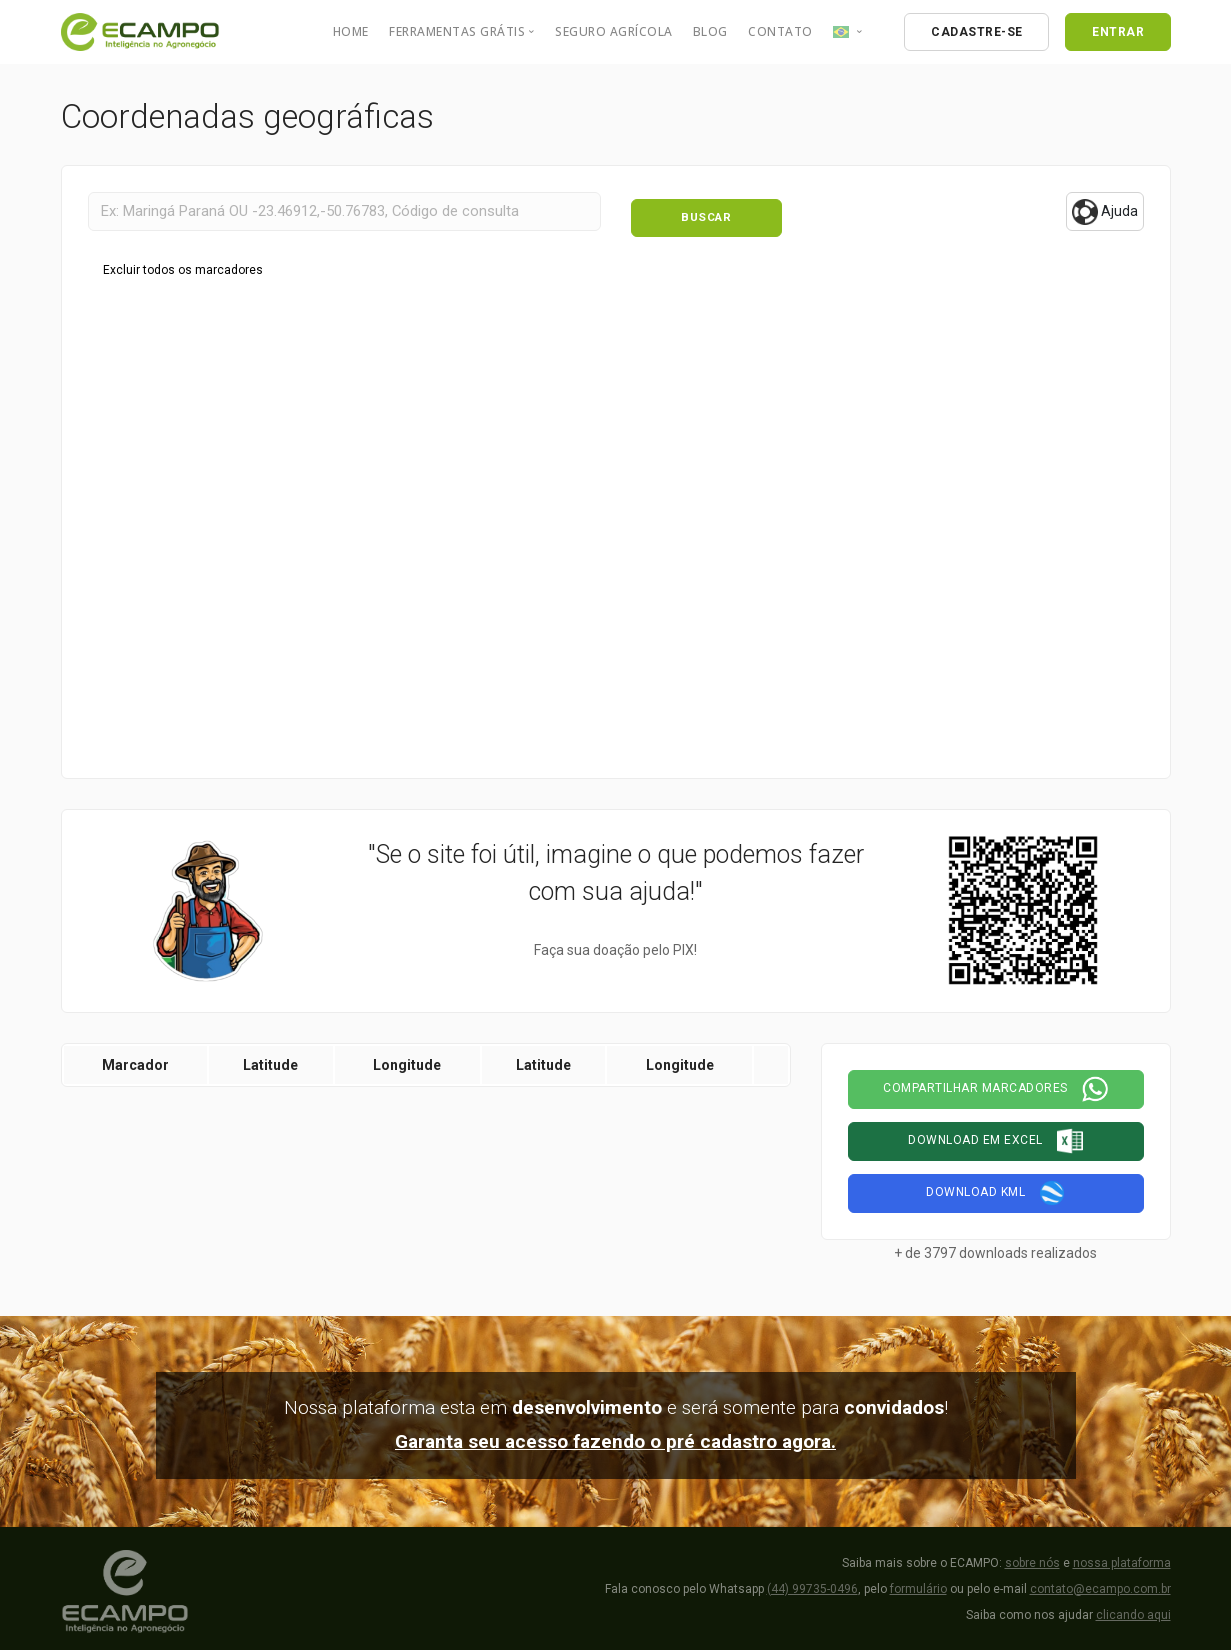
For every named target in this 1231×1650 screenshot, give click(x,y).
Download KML (995, 1188)
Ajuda (1105, 212)
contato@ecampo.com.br (1100, 1583)
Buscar (706, 211)
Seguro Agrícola (614, 31)
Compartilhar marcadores (995, 1084)
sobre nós (1032, 1557)
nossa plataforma (1122, 1557)
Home (351, 31)
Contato (780, 31)
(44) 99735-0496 (812, 1583)
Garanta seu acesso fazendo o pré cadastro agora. (615, 1436)
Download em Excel (995, 1136)
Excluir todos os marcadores (183, 264)
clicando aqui (1133, 1609)
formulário (918, 1583)
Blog (710, 31)
